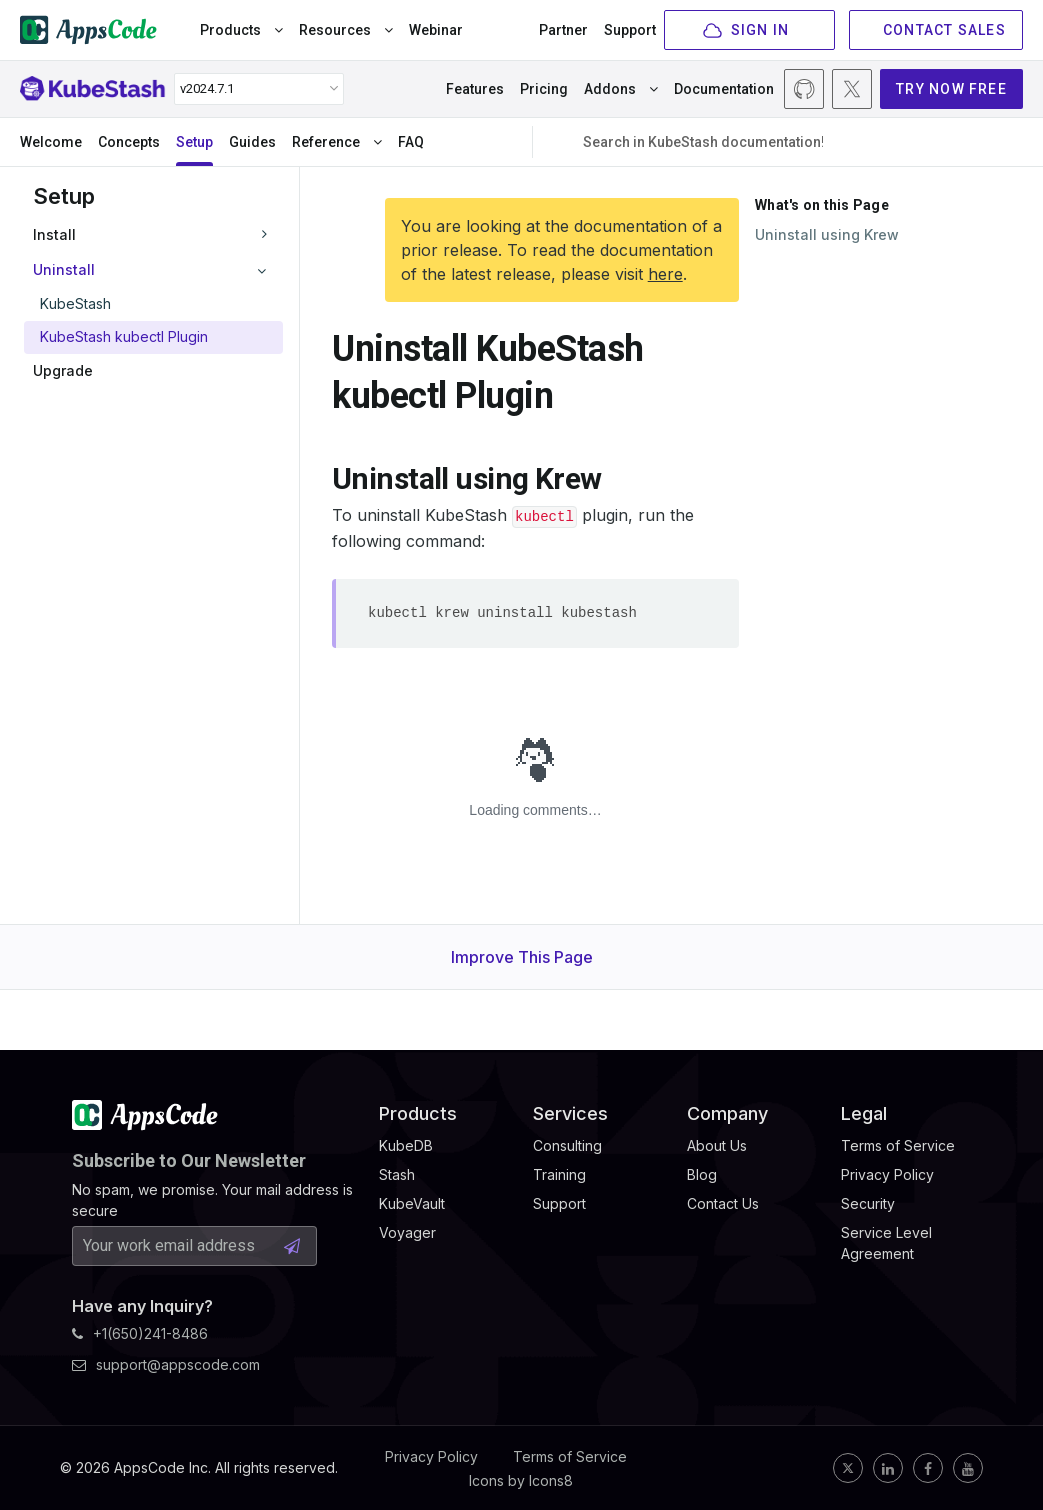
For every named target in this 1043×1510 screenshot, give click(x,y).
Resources (346, 30)
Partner (563, 30)
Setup (194, 142)
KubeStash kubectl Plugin (124, 336)
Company (727, 1113)
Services (570, 1113)
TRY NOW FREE (951, 89)
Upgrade (63, 370)
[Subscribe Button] (292, 1246)
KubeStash (75, 303)
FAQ (411, 142)
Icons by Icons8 (521, 1480)
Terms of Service (570, 1456)
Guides (252, 142)
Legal (864, 1113)
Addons (621, 89)
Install (54, 234)
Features (475, 89)
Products (241, 30)
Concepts (129, 142)
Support (630, 30)
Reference (337, 142)
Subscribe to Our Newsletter (189, 1160)
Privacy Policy (431, 1456)
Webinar (436, 30)
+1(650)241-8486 (140, 1333)
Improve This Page (522, 957)
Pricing (544, 89)
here (665, 274)
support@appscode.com (166, 1364)
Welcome (51, 142)
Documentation (724, 89)
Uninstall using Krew (827, 234)
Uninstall (64, 269)
